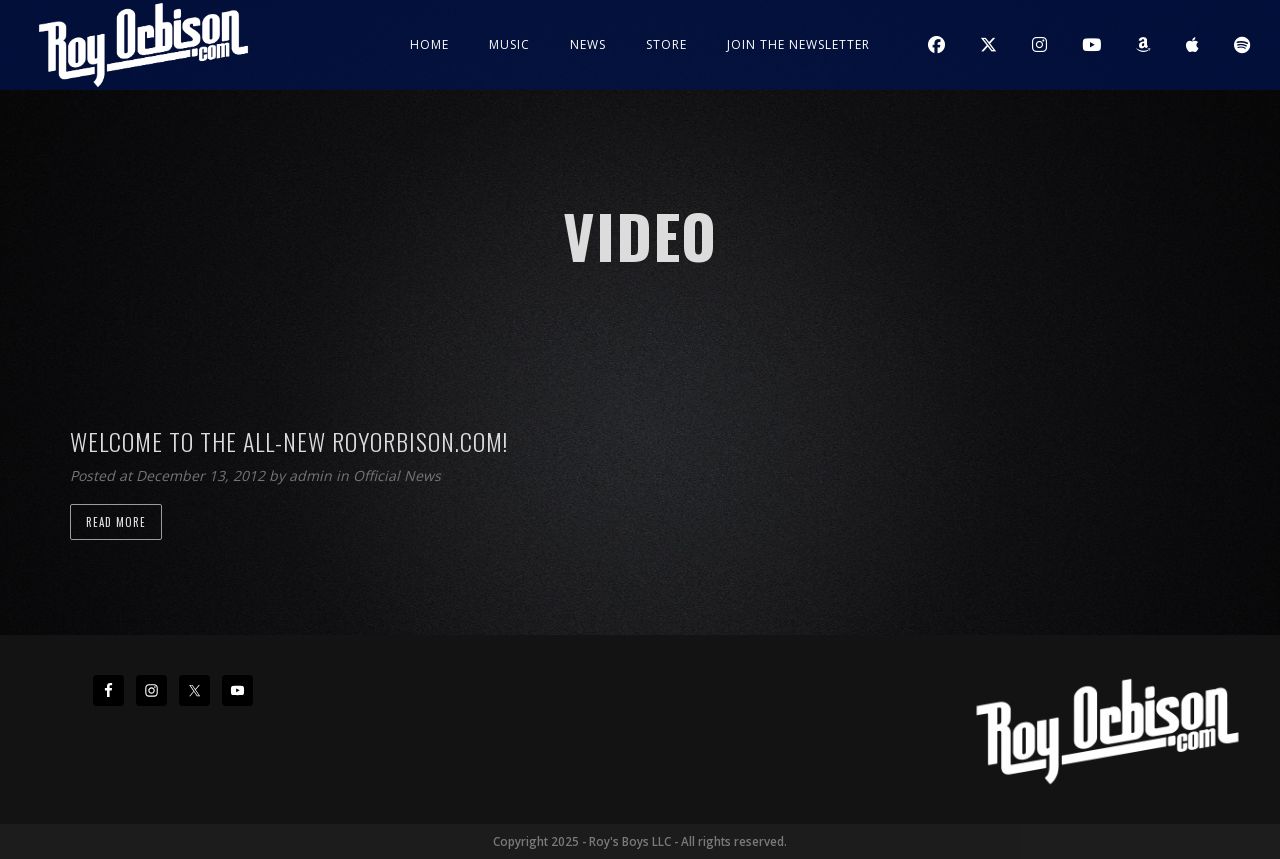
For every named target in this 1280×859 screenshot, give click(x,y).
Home (429, 44)
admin (312, 475)
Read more (116, 522)
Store (666, 44)
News (588, 44)
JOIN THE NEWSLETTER (798, 44)
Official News (397, 475)
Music (509, 44)
